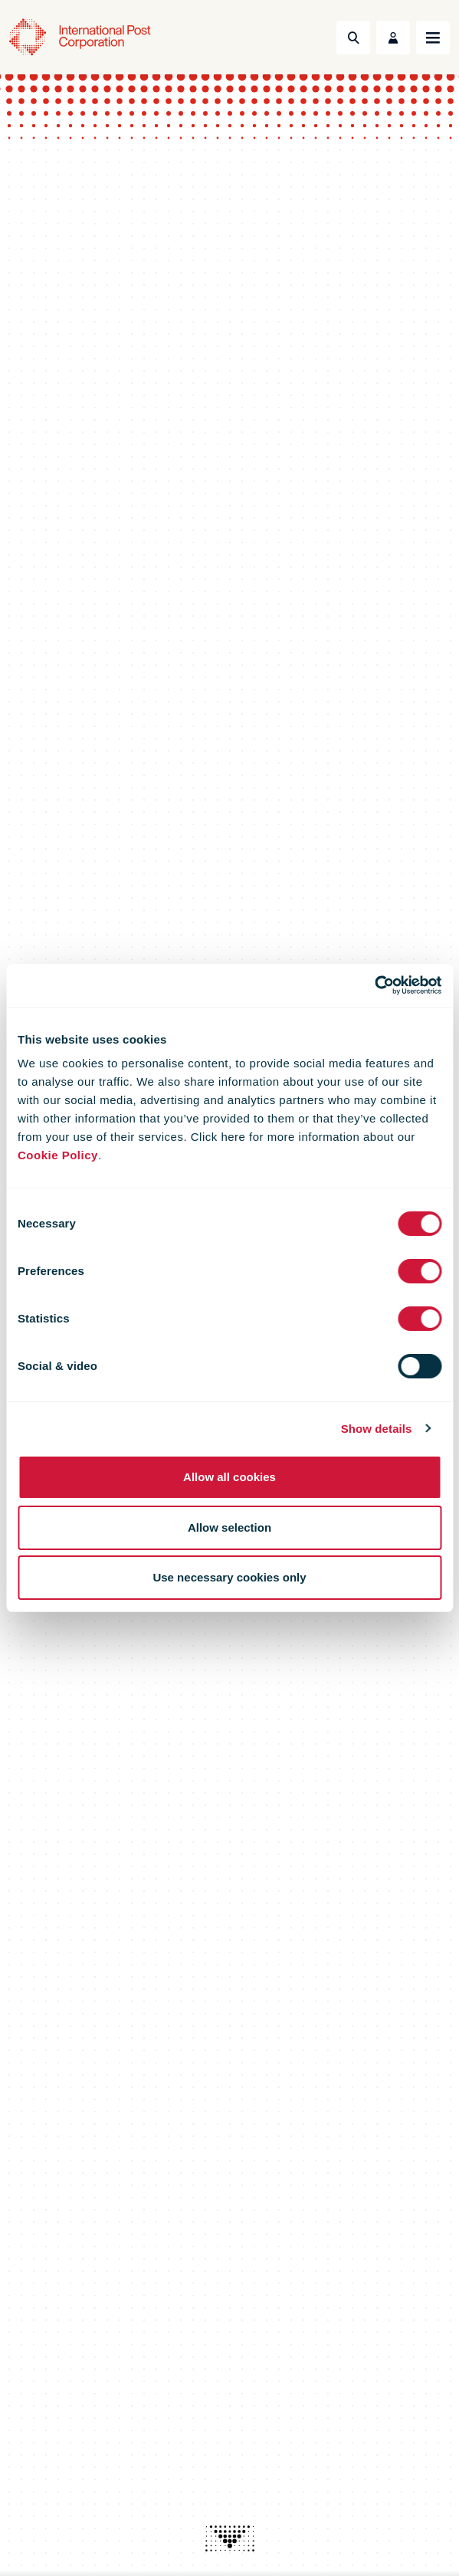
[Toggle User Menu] (393, 37)
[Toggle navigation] (433, 37)
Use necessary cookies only (229, 1577)
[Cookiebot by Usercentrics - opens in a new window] (374, 985)
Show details (376, 1428)
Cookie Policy (58, 1155)
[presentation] (229, 2538)
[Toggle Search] (353, 37)
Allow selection (229, 1527)
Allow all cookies (229, 1476)
